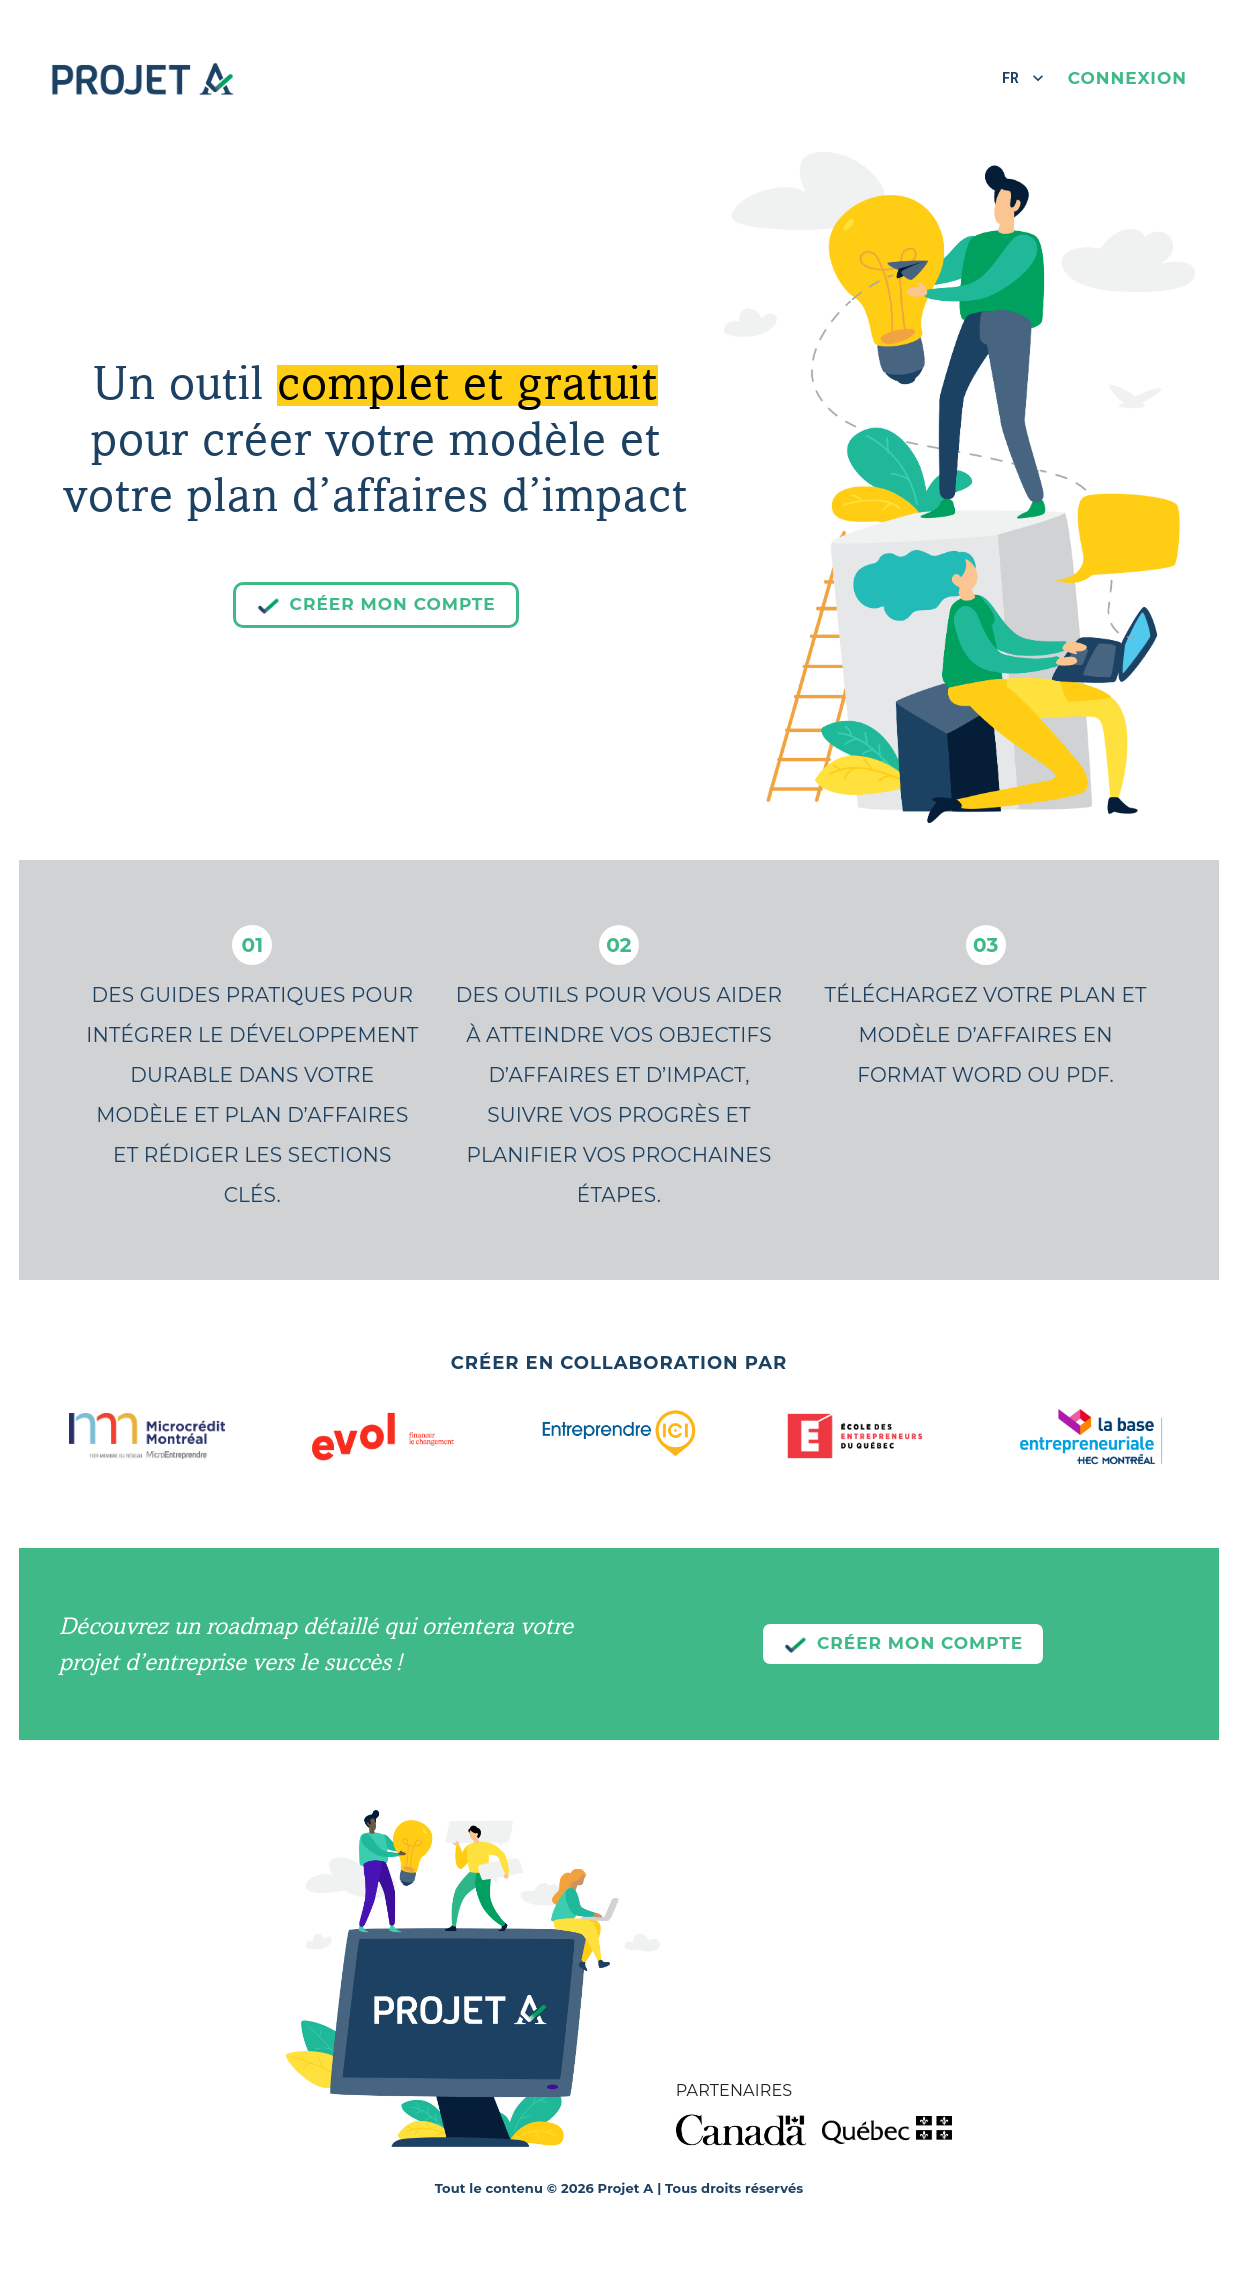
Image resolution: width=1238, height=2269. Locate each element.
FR (1023, 78)
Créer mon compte (376, 605)
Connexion (1127, 79)
